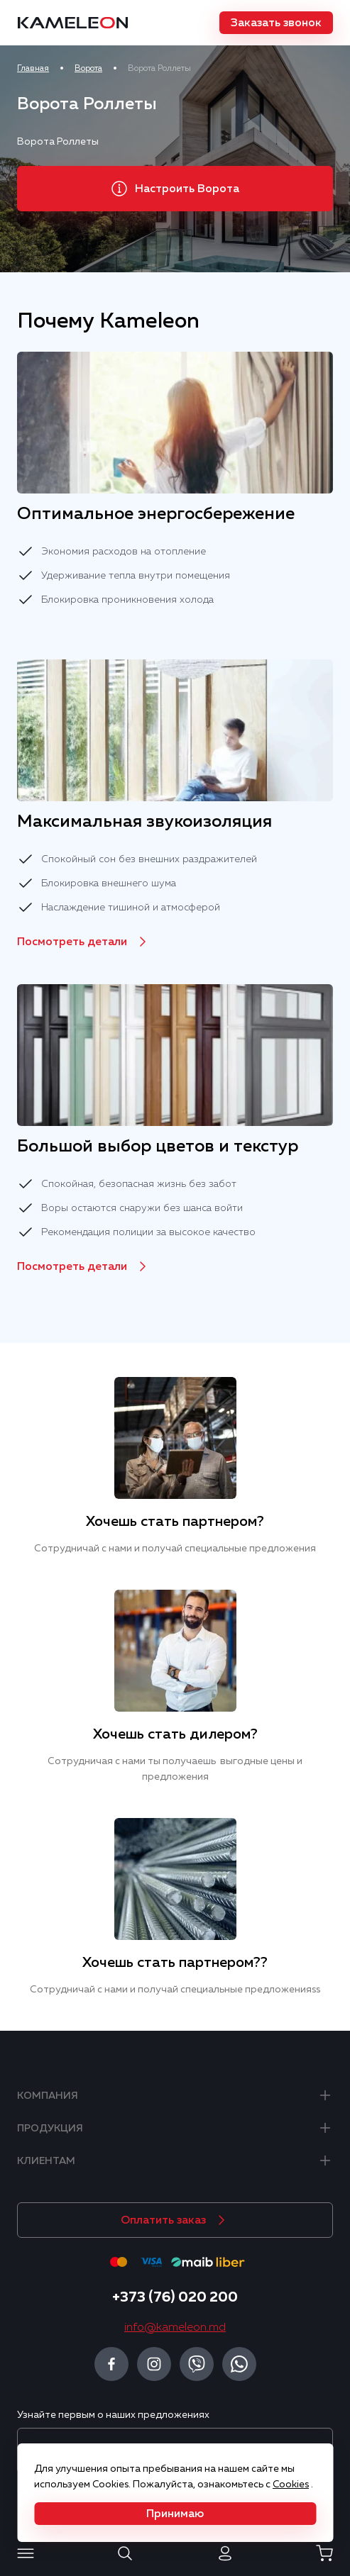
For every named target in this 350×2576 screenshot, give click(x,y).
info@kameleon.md (175, 2327)
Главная (33, 68)
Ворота (88, 68)
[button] (276, 22)
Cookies (291, 2483)
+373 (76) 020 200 (175, 2296)
